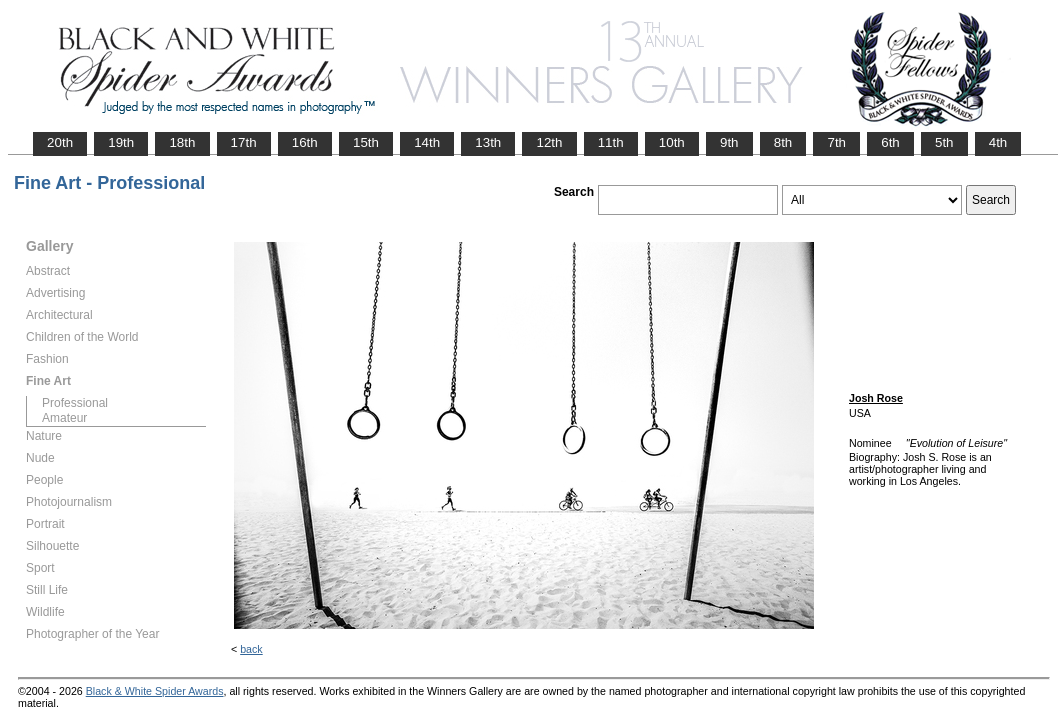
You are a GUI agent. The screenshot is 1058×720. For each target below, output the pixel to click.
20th (60, 142)
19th (121, 142)
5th (944, 142)
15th (366, 142)
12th (549, 142)
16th (305, 142)
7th (836, 142)
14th (427, 142)
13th (488, 142)
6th (890, 142)
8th (783, 142)
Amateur (64, 418)
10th (672, 142)
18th (182, 142)
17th (244, 142)
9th (729, 142)
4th (998, 142)
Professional (75, 403)
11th (611, 142)
